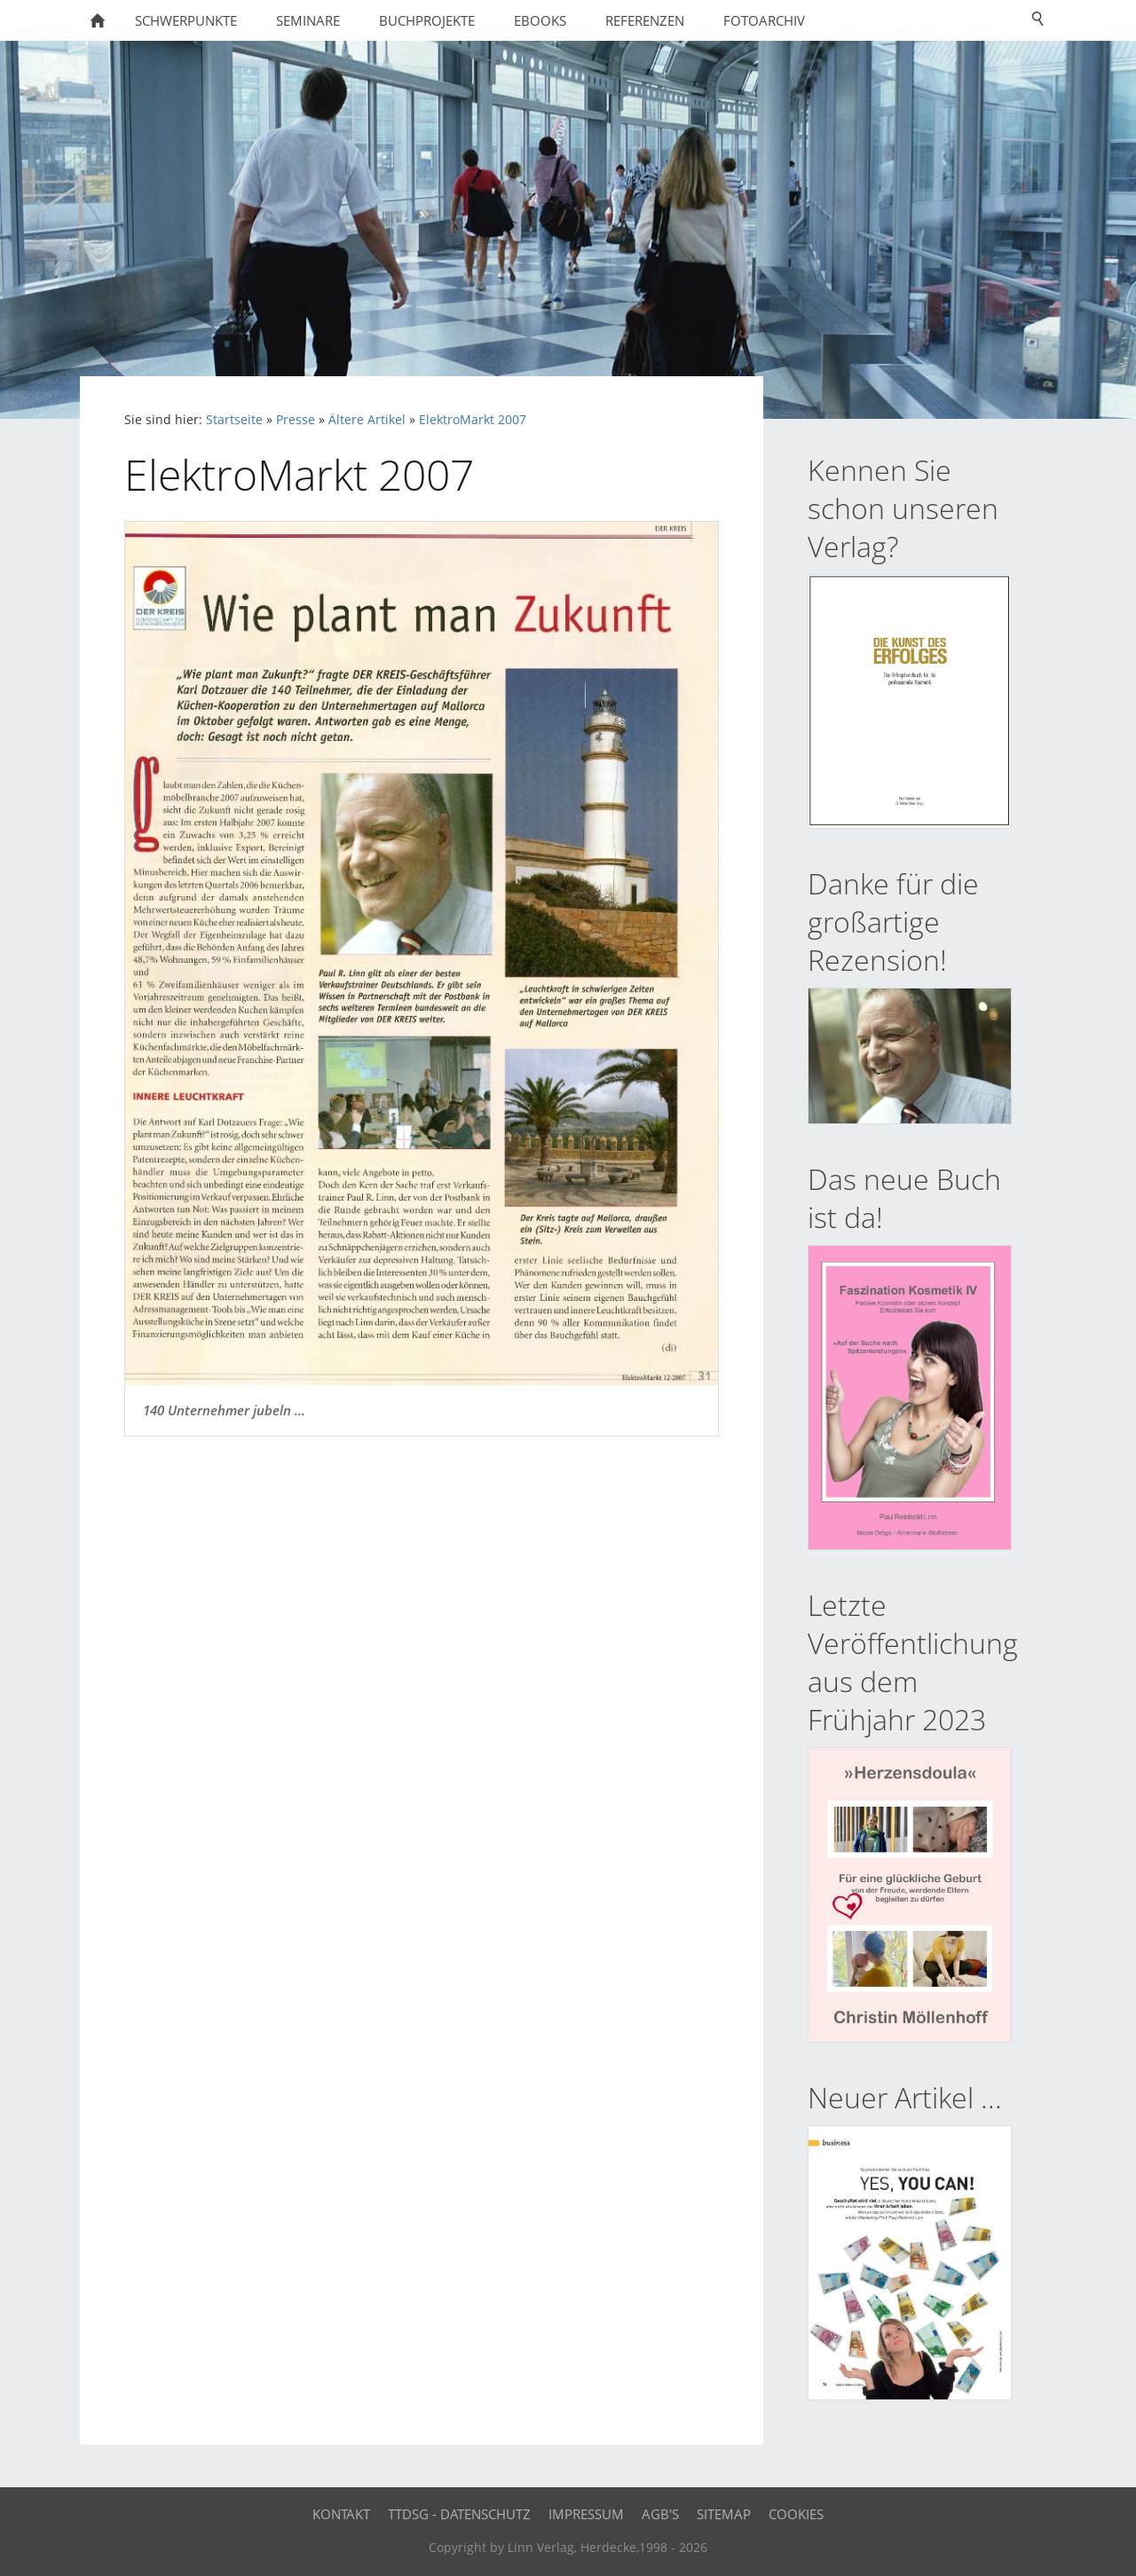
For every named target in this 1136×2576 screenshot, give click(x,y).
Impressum (586, 2514)
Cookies (796, 2514)
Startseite (234, 420)
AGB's (660, 2514)
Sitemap (724, 2514)
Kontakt (341, 2514)
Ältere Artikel (367, 420)
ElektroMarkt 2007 (472, 420)
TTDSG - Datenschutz (459, 2514)
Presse (295, 420)
